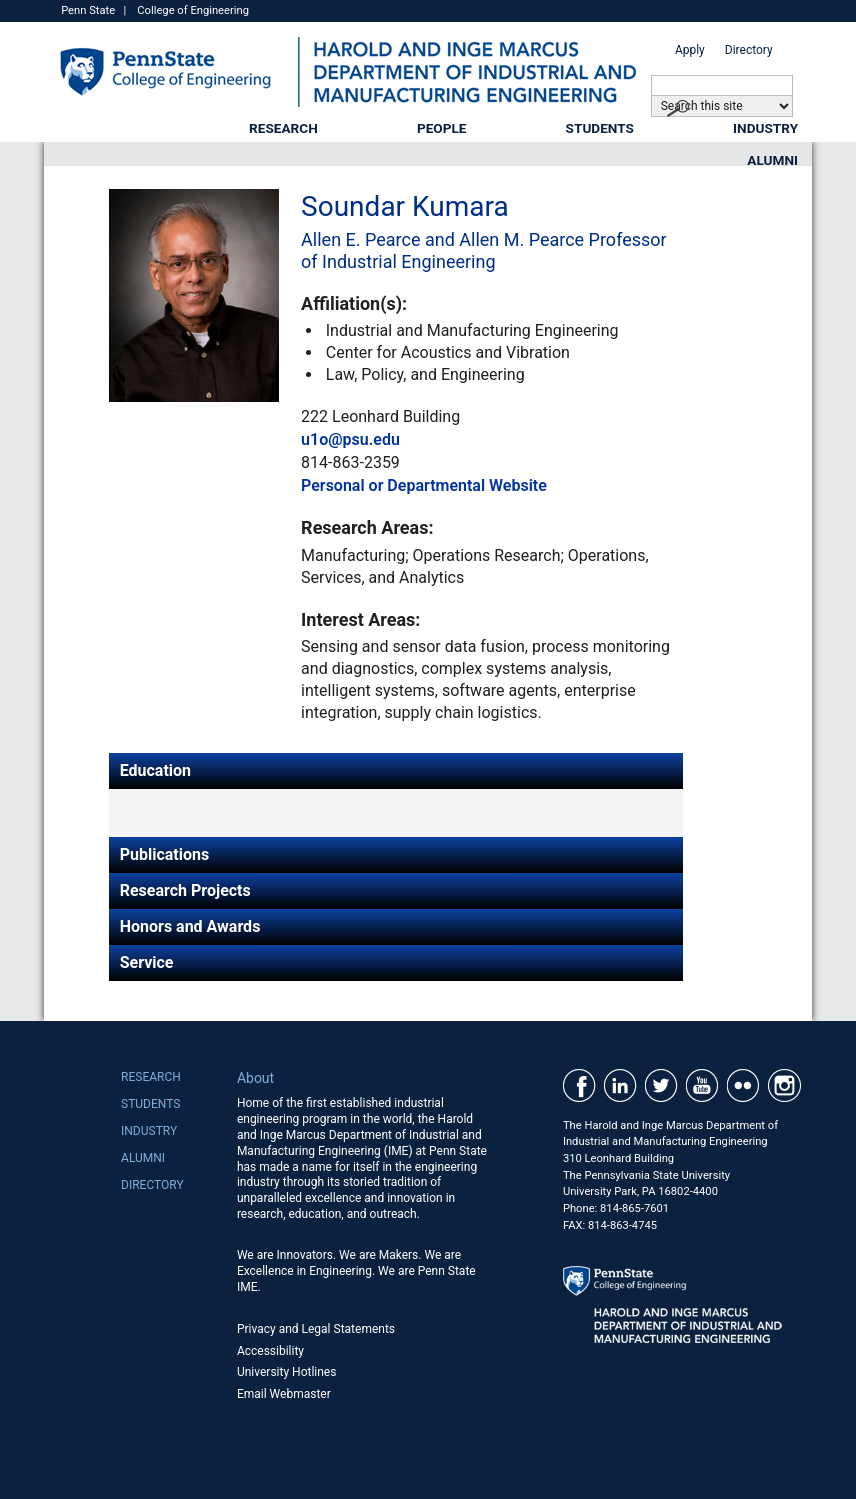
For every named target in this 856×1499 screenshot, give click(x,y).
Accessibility (270, 1351)
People (442, 128)
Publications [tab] (165, 854)
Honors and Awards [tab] (190, 926)
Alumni (772, 160)
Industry (765, 128)
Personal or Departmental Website (424, 485)
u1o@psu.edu (350, 439)
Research (283, 128)
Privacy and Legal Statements (316, 1329)
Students (600, 128)
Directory (749, 50)
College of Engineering (193, 10)
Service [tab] (147, 962)
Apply (690, 50)
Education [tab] (155, 770)
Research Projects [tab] (185, 890)
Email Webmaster (284, 1394)
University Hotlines (287, 1372)
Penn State (88, 10)
